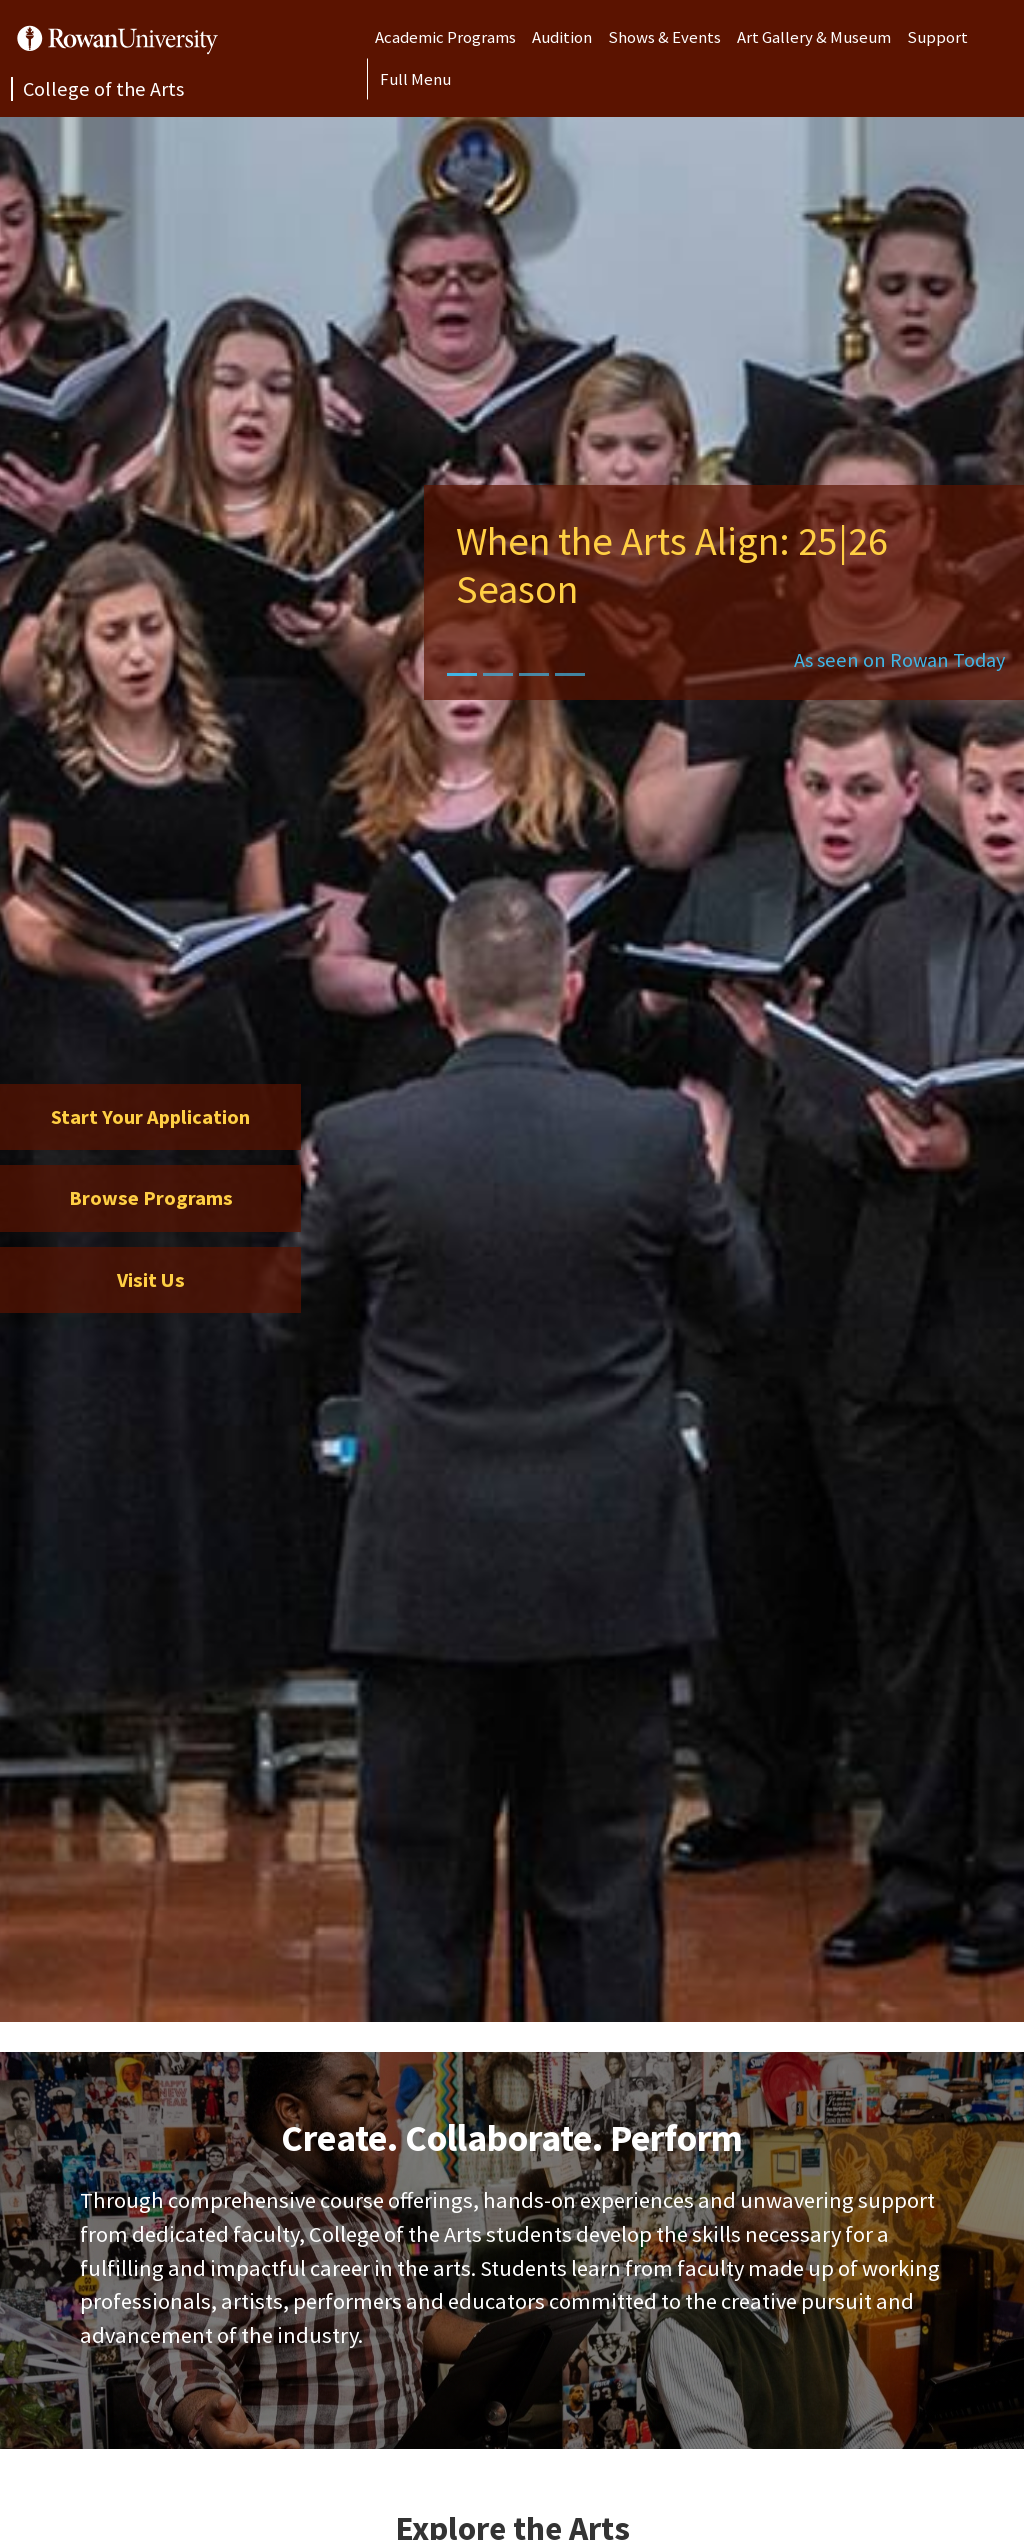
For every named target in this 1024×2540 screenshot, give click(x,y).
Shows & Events (664, 37)
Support (937, 37)
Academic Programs (445, 37)
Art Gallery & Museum (814, 37)
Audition (562, 37)
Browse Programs (151, 1198)
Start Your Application (150, 1117)
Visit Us (151, 1280)
